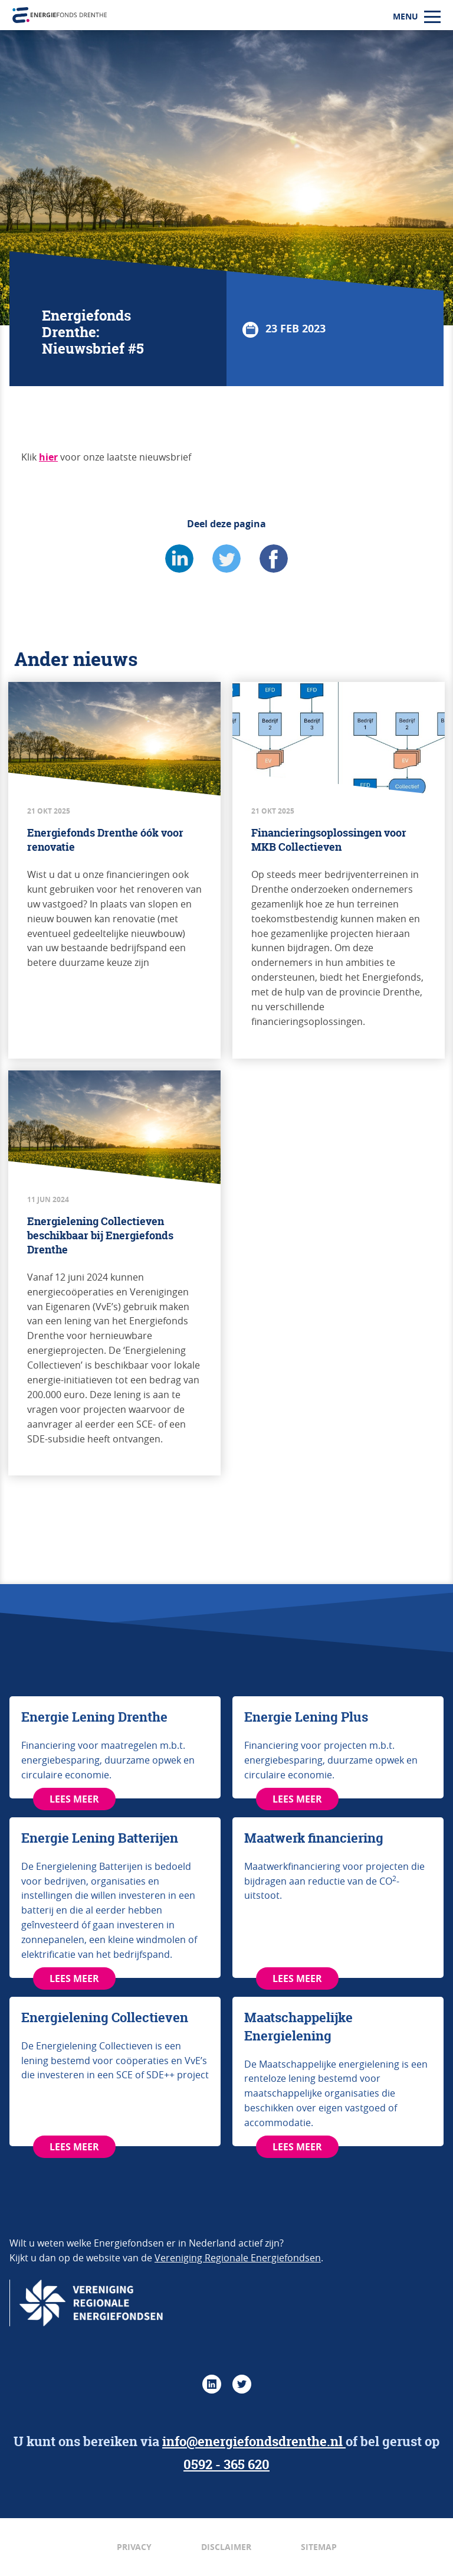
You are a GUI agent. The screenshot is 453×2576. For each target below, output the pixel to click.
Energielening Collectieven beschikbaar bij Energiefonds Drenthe (100, 1235)
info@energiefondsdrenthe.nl (254, 2441)
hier (48, 456)
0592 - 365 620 (226, 2464)
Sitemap (319, 2546)
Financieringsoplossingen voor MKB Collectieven (328, 839)
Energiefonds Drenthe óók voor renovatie (105, 839)
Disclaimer (226, 2546)
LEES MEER (74, 1799)
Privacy (134, 2546)
